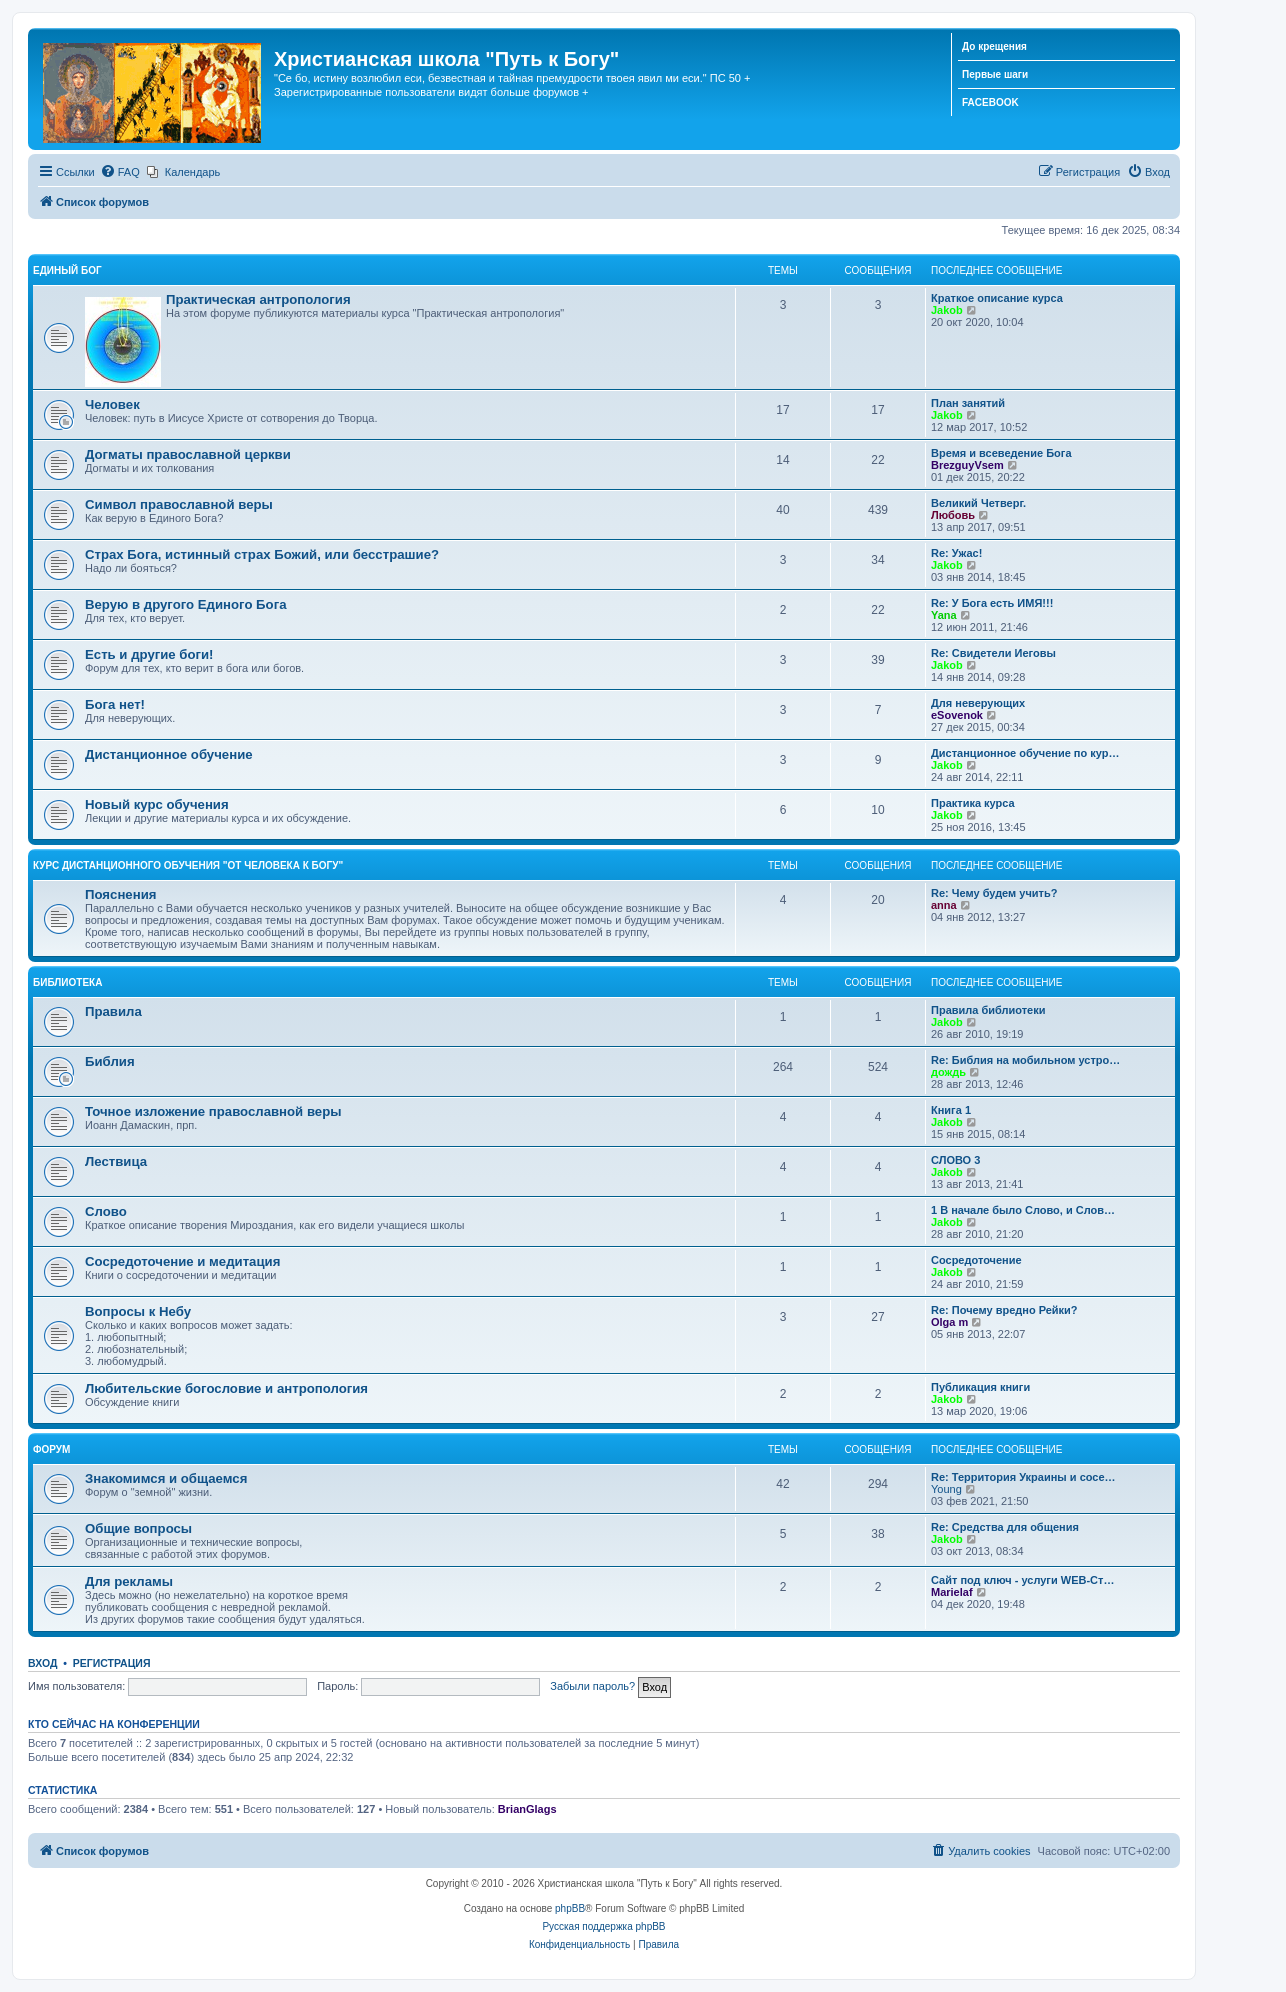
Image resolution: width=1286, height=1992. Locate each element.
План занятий (968, 403)
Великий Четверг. (978, 503)
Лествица (116, 1161)
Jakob (947, 310)
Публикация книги (980, 1387)
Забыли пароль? (592, 1686)
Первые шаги (995, 74)
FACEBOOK (990, 102)
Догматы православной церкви (188, 454)
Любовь (953, 515)
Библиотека (67, 982)
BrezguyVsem (967, 465)
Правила (113, 1011)
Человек (112, 404)
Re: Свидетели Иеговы (993, 653)
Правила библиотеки (988, 1010)
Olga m (949, 1322)
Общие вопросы (138, 1528)
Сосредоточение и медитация (182, 1261)
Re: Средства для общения (1005, 1527)
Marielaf (952, 1592)
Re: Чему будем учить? (994, 893)
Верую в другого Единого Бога (185, 604)
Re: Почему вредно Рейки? (1004, 1310)
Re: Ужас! (956, 553)
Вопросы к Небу (138, 1311)
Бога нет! (115, 704)
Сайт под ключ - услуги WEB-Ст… (1022, 1580)
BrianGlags (527, 1809)
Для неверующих (978, 703)
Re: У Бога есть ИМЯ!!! (992, 603)
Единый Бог (67, 270)
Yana (944, 615)
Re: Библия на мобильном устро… (1025, 1060)
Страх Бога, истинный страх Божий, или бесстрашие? (262, 554)
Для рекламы (129, 1581)
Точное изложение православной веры (213, 1111)
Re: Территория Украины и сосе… (1023, 1477)
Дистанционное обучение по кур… (1025, 753)
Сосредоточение (976, 1260)
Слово (106, 1211)
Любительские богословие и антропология (226, 1388)
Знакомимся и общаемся (166, 1478)
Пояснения (120, 894)
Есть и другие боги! (149, 654)
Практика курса (973, 803)
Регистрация (112, 1663)
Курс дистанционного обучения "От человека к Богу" (188, 865)
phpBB (570, 1908)
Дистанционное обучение (169, 754)
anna (944, 905)
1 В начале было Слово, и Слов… (1023, 1210)
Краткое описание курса (997, 298)
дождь (948, 1072)
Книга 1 (951, 1110)
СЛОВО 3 (955, 1160)
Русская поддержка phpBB (603, 1926)
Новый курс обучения (157, 804)
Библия (110, 1061)
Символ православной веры (179, 504)
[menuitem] (120, 172)
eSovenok (957, 715)
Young (946, 1489)
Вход (42, 1663)
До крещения (994, 46)
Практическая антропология (258, 299)
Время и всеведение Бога (1001, 453)
